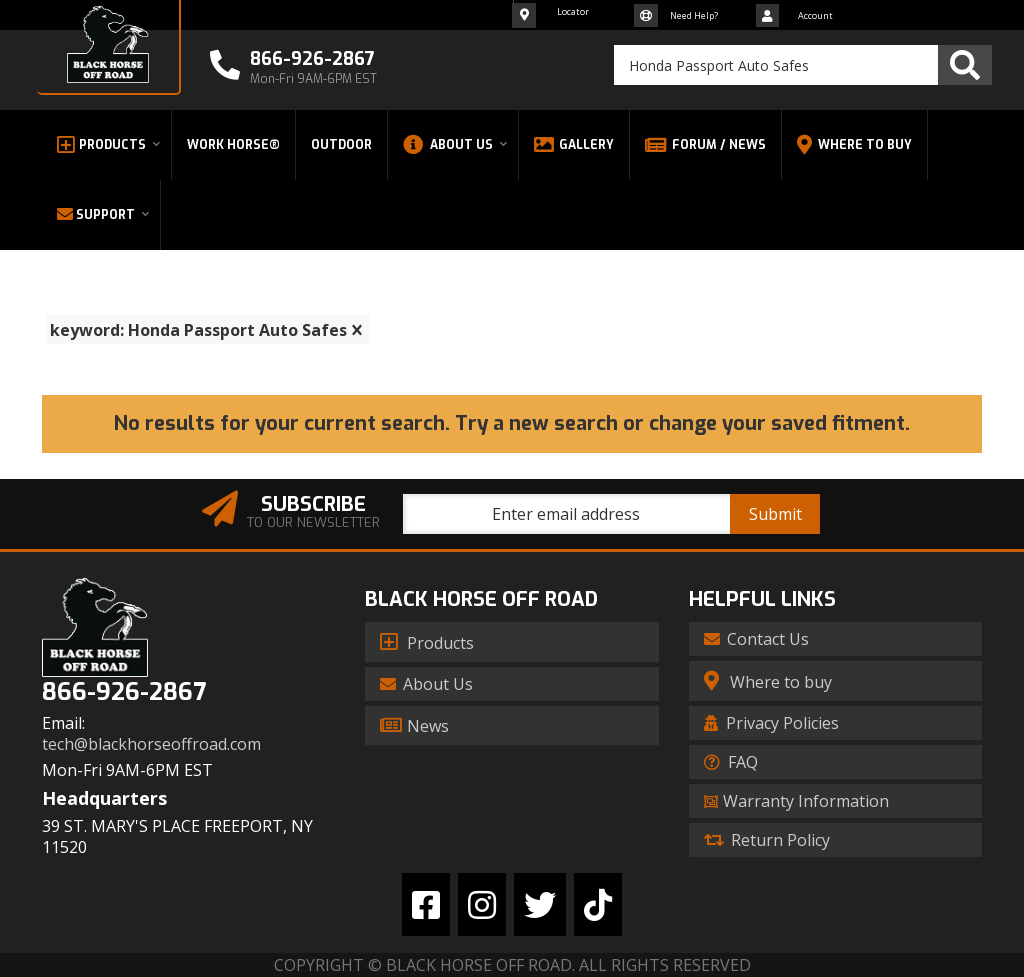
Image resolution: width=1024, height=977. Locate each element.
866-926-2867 (124, 692)
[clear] (357, 330)
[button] (803, 65)
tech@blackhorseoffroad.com (151, 744)
